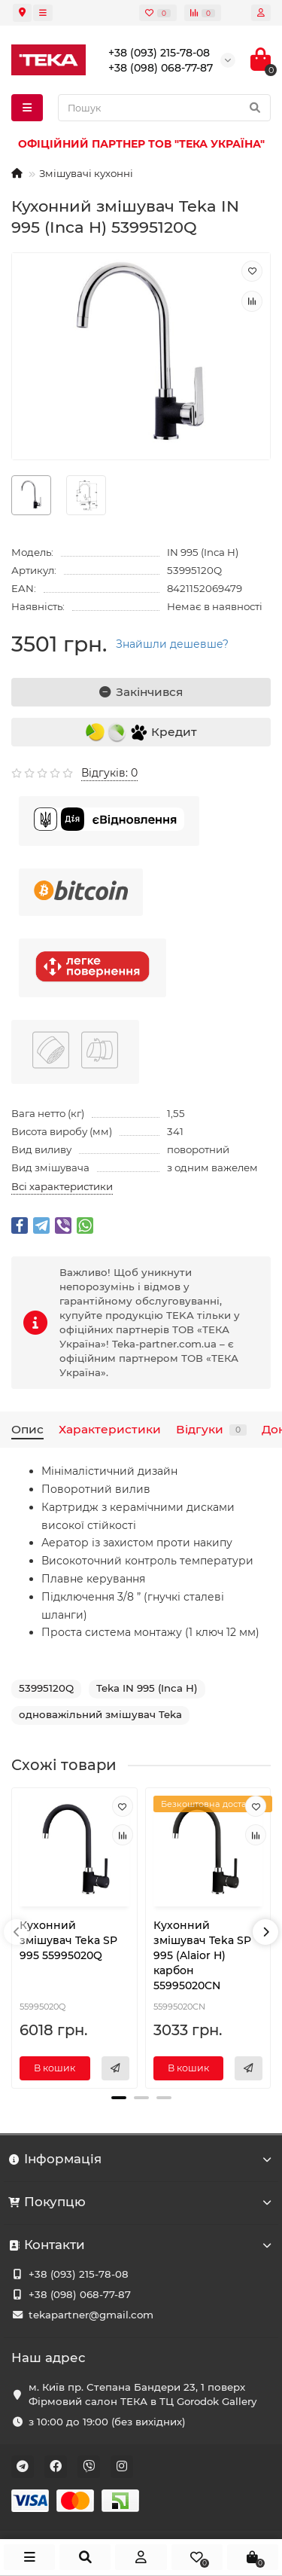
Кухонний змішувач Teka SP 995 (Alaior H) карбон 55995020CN (202, 1955)
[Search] (164, 107)
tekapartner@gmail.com (91, 2315)
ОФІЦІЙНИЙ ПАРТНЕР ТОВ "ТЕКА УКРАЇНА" (141, 144)
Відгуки (211, 1429)
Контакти (141, 2244)
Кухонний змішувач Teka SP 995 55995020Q (68, 1940)
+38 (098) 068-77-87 (80, 2294)
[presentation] (16, 1932)
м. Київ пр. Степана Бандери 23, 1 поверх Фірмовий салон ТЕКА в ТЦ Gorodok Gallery (142, 2394)
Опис (27, 1429)
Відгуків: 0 (109, 773)
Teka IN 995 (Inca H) (147, 1688)
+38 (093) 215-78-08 (79, 2274)
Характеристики (110, 1429)
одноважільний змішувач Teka (100, 1714)
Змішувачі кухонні (86, 173)
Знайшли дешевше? (172, 644)
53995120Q (46, 1688)
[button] (118, 2097)
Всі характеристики (62, 1186)
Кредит (141, 732)
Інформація (141, 2158)
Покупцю (141, 2201)
